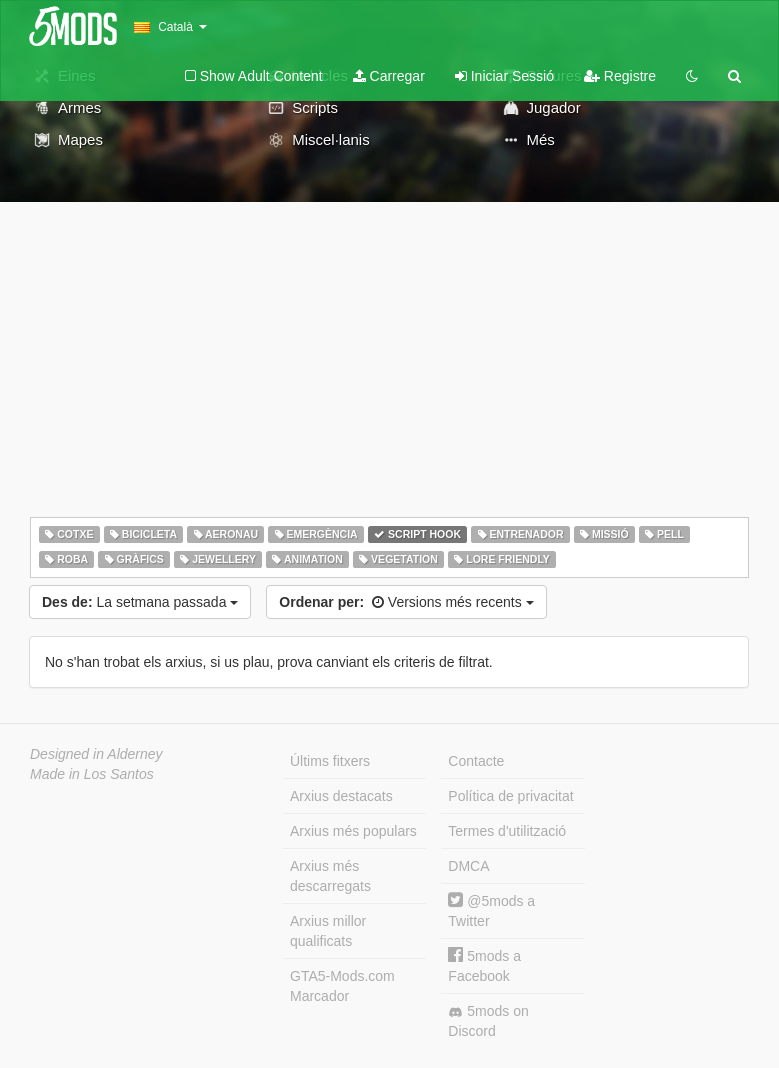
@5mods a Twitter (491, 910)
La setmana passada (140, 602)
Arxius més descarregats (330, 876)
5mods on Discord (488, 1021)
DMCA (468, 866)
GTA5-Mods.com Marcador (342, 986)
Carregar (389, 76)
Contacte (476, 761)
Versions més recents (406, 602)
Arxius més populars (353, 831)
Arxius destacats (341, 796)
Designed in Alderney (96, 754)
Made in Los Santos (92, 774)
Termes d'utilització (507, 831)
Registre (620, 76)
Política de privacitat (510, 796)
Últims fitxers (330, 761)
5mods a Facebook (484, 965)
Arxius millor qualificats (328, 931)
